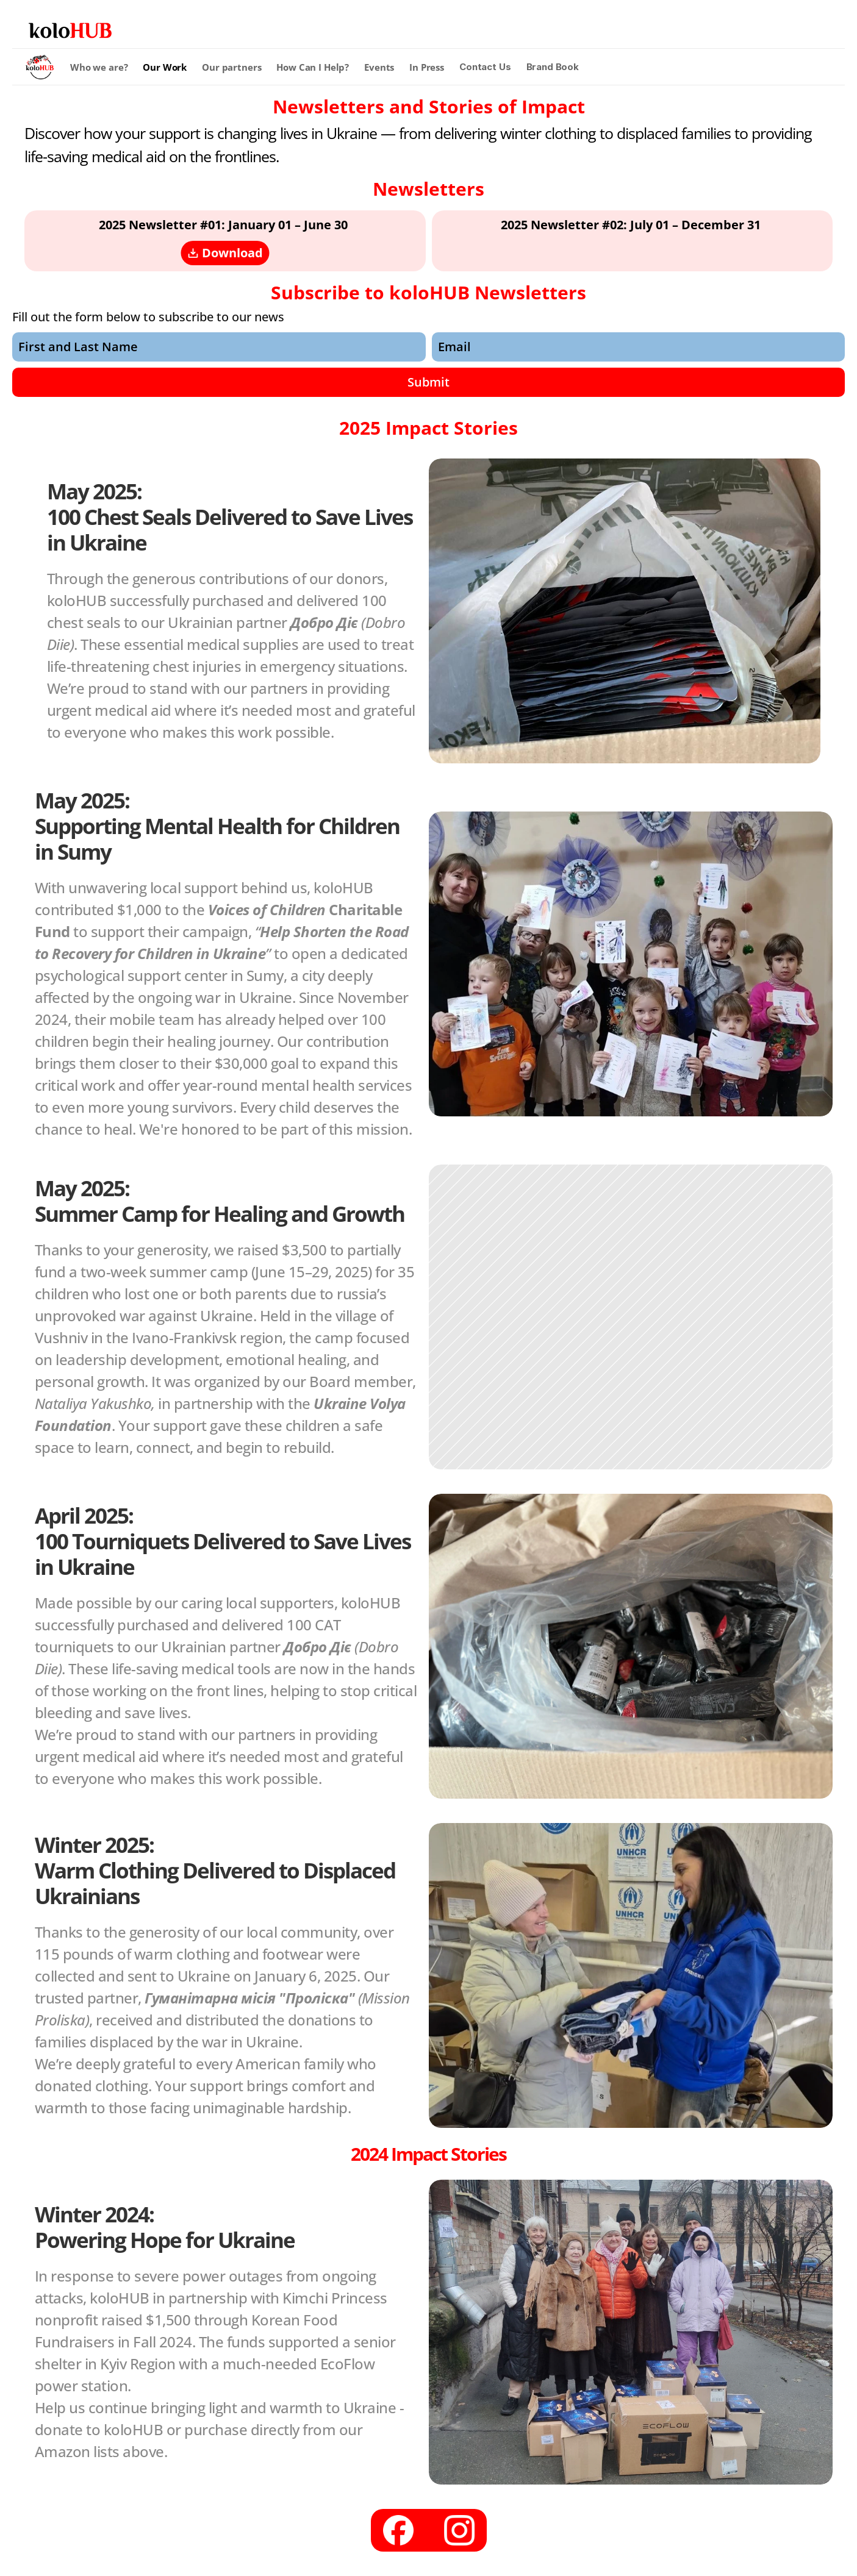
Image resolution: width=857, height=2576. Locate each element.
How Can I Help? (312, 67)
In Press (426, 67)
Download (225, 252)
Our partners (231, 67)
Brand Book (552, 67)
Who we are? (98, 67)
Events (379, 67)
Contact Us (485, 67)
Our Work (165, 67)
